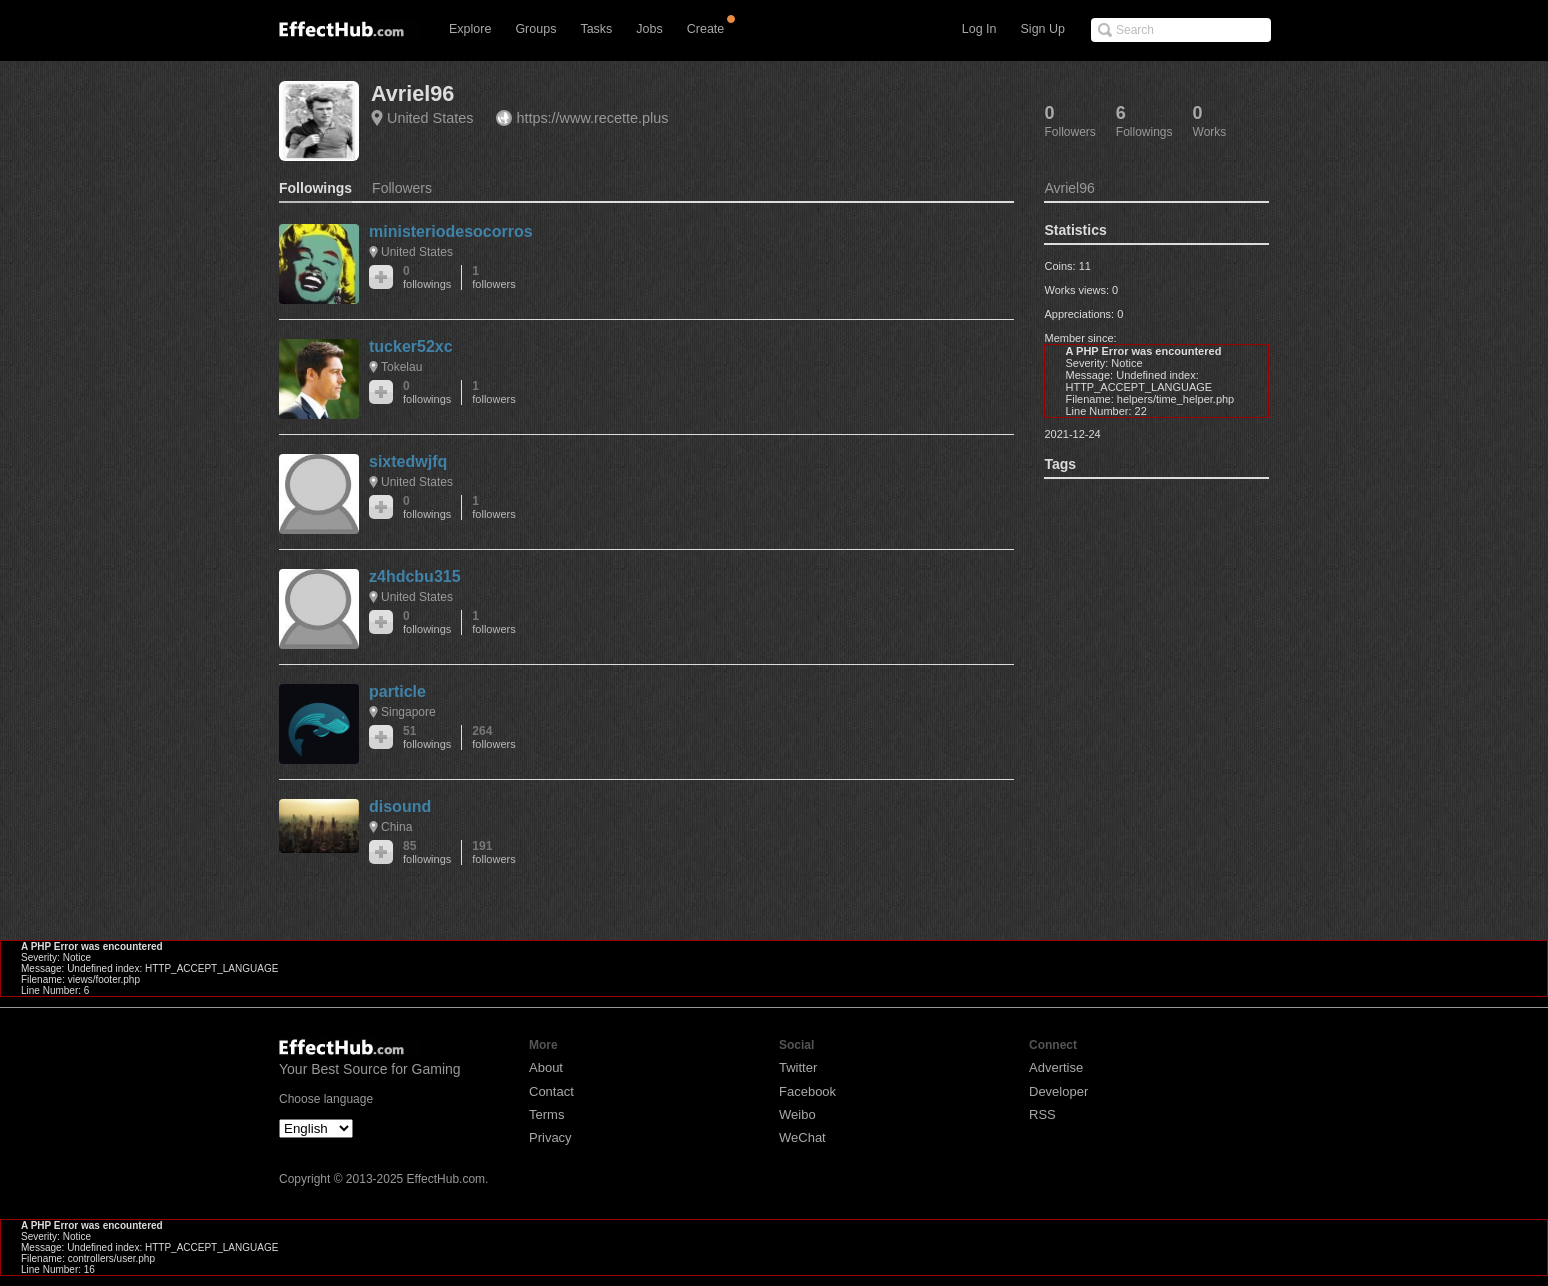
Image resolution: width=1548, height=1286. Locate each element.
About (546, 1067)
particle (397, 691)
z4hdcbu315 (415, 576)
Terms (546, 1114)
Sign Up (1043, 29)
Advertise (1056, 1067)
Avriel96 (412, 93)
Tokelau (401, 367)
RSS (1042, 1114)
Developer (1058, 1091)
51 (427, 737)
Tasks (596, 29)
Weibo (797, 1114)
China (396, 827)
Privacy (550, 1137)
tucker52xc (411, 346)
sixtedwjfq (408, 461)
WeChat (802, 1137)
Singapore (408, 712)
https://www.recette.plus (592, 118)
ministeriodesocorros (451, 231)
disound (400, 806)
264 (493, 737)
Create (706, 29)
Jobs (649, 29)
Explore (470, 29)
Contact (551, 1091)
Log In (979, 29)
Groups (535, 29)
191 (493, 852)
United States (430, 118)
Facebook (807, 1091)
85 (427, 852)
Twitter (798, 1067)
